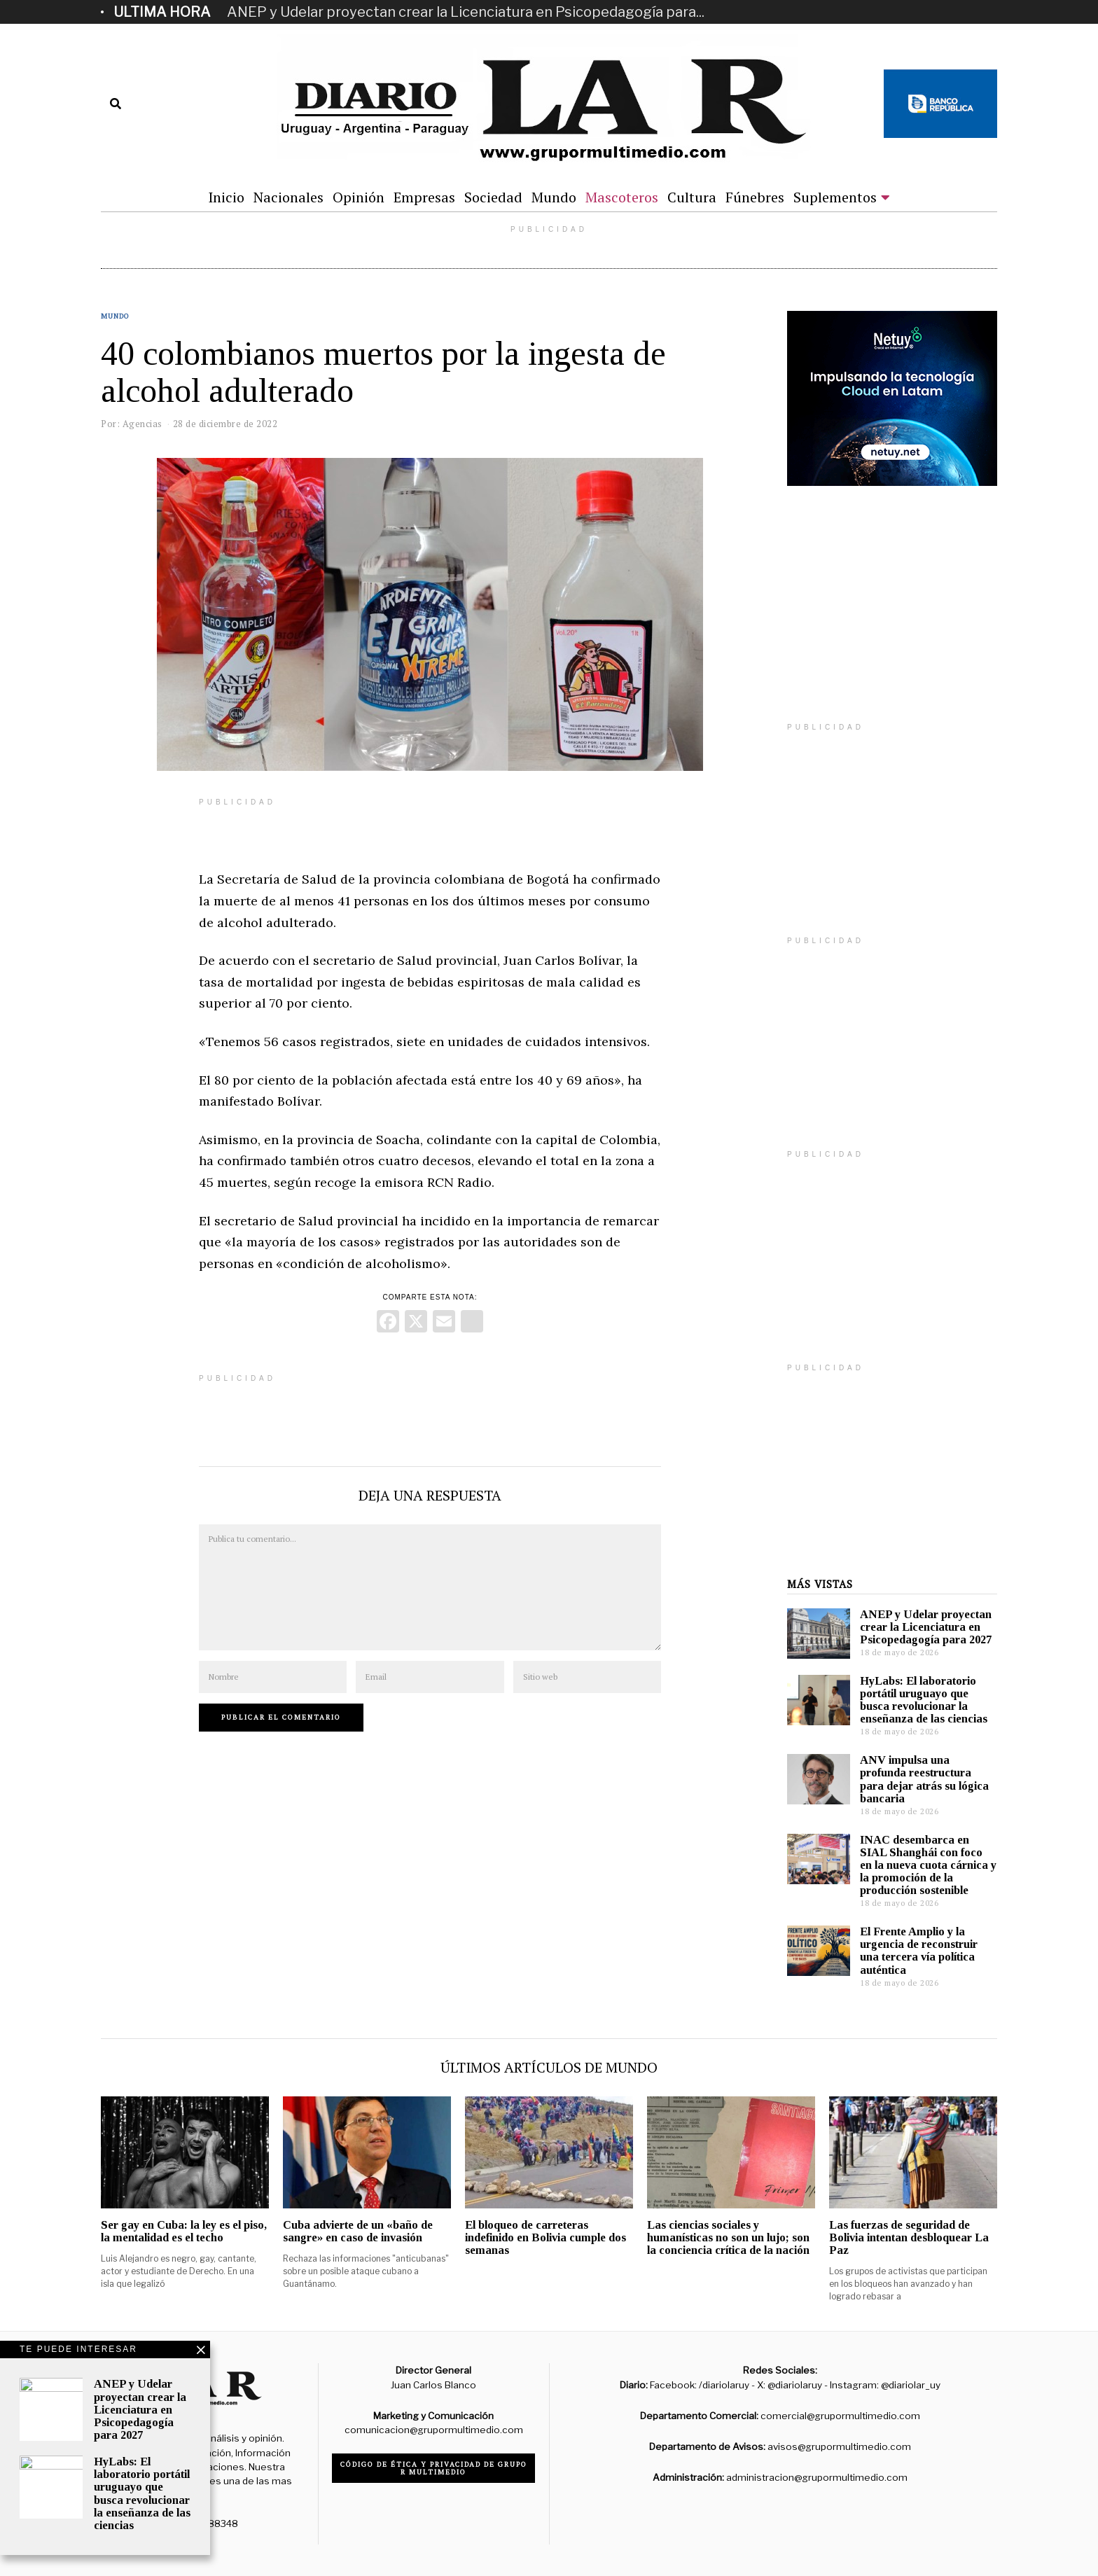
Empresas (424, 197)
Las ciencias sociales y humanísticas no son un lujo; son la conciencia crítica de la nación (728, 2237)
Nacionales (288, 197)
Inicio (226, 197)
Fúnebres (754, 197)
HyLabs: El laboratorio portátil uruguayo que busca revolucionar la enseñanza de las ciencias (923, 1699)
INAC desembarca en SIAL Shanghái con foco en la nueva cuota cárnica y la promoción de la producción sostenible (928, 1865)
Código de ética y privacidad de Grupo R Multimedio (433, 2468)
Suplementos (835, 197)
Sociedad (493, 197)
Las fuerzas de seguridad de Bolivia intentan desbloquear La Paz (909, 2237)
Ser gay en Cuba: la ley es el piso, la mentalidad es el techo (184, 2231)
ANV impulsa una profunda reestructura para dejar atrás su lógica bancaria (924, 1778)
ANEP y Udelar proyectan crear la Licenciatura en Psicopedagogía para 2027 (926, 1627)
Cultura (691, 197)
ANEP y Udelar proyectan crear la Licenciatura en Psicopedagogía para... (465, 12)
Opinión (358, 197)
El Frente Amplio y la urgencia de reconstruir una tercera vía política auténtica (919, 1950)
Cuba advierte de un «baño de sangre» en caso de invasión (358, 2231)
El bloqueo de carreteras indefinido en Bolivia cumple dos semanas (545, 2237)
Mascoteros (621, 197)
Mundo (553, 197)
